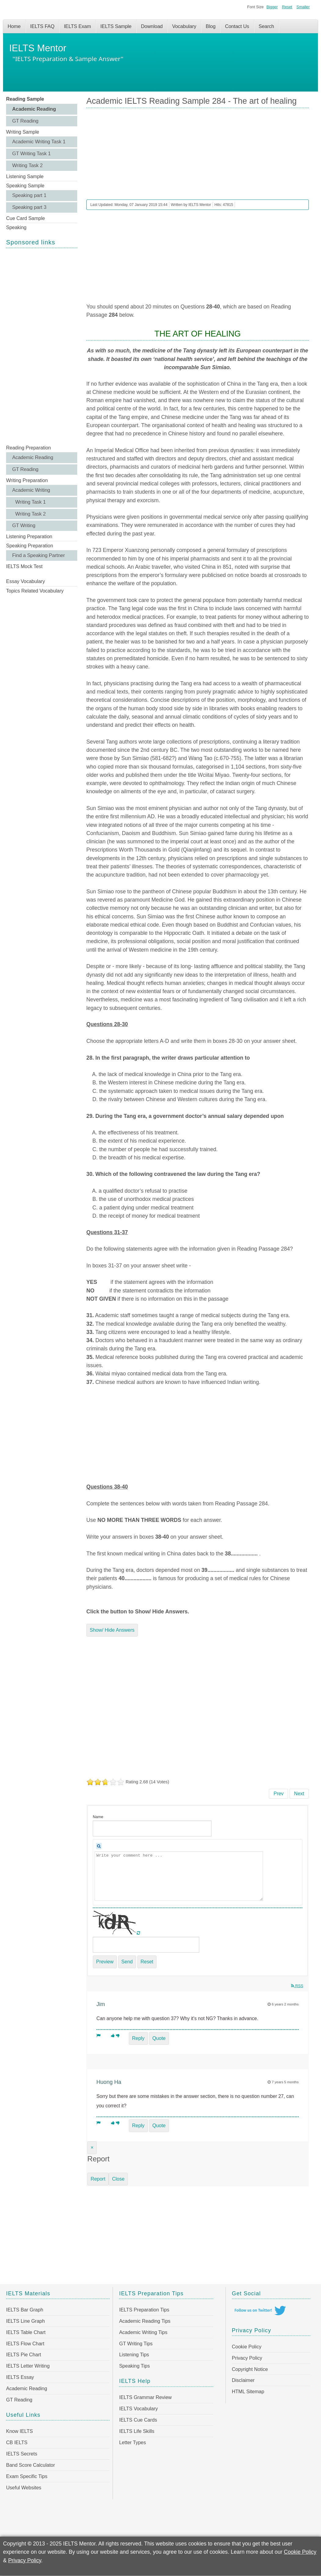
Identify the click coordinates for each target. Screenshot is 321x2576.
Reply (138, 2038)
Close (118, 2178)
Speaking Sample (25, 185)
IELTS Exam (77, 26)
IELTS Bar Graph (24, 2309)
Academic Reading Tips (144, 2321)
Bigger (272, 7)
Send (127, 1961)
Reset (287, 7)
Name (98, 1816)
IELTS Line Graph (25, 2321)
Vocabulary (184, 26)
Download (152, 26)
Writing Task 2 (27, 165)
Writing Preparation (27, 480)
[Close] (92, 2147)
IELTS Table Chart (25, 2332)
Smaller (303, 7)
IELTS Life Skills (136, 2431)
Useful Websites (23, 2487)
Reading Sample (25, 99)
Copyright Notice (250, 2369)
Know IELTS (19, 2431)
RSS (297, 1985)
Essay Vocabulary (25, 581)
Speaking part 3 (29, 207)
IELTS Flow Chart (25, 2343)
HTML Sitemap (248, 2391)
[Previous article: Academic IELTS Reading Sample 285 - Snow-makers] (278, 1794)
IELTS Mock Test (24, 566)
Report (98, 2178)
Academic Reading (34, 109)
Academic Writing (31, 490)
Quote (159, 2038)
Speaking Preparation (29, 545)
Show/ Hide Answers (112, 1630)
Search (266, 26)
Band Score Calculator (30, 2465)
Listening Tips (134, 2354)
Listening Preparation (29, 536)
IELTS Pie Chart (23, 2354)
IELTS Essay (20, 2377)
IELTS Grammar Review (145, 2397)
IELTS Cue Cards (138, 2420)
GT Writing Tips (136, 2343)
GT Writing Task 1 (31, 153)
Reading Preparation (28, 447)
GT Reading (25, 121)
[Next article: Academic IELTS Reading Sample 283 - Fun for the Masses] (299, 1794)
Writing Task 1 (30, 502)
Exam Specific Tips (26, 2476)
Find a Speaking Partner (38, 555)
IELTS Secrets (21, 2453)
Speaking (16, 227)
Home (14, 26)
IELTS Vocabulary (138, 2408)
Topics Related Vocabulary (35, 590)
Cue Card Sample (25, 218)
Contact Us (237, 26)
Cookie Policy (246, 2346)
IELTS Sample (116, 26)
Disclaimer (243, 2380)
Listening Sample (25, 176)
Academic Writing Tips (143, 2332)
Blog (210, 26)
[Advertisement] (41, 345)
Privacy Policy (247, 2358)
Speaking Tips (134, 2366)
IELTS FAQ (42, 26)
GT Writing (23, 525)
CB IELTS (16, 2442)
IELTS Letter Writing (28, 2366)
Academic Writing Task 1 (39, 141)
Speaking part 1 (29, 195)
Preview (105, 1961)
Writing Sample (22, 132)
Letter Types (132, 2442)
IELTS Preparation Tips (144, 2309)
